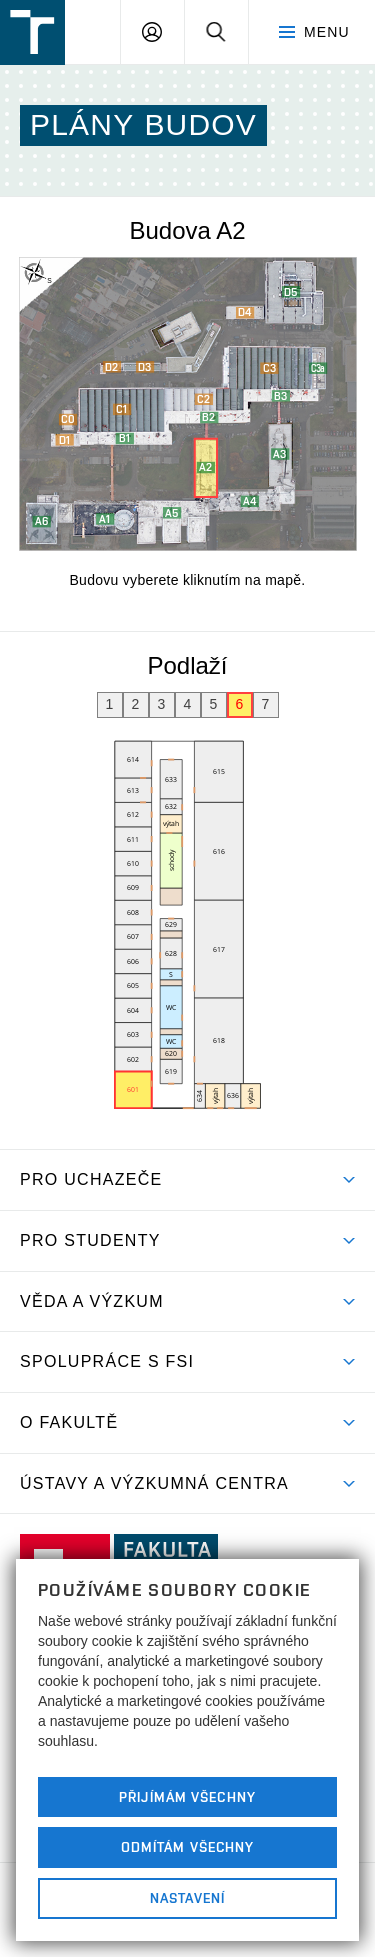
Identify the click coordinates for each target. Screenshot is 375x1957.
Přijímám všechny (187, 1797)
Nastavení (187, 1898)
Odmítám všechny (188, 1847)
